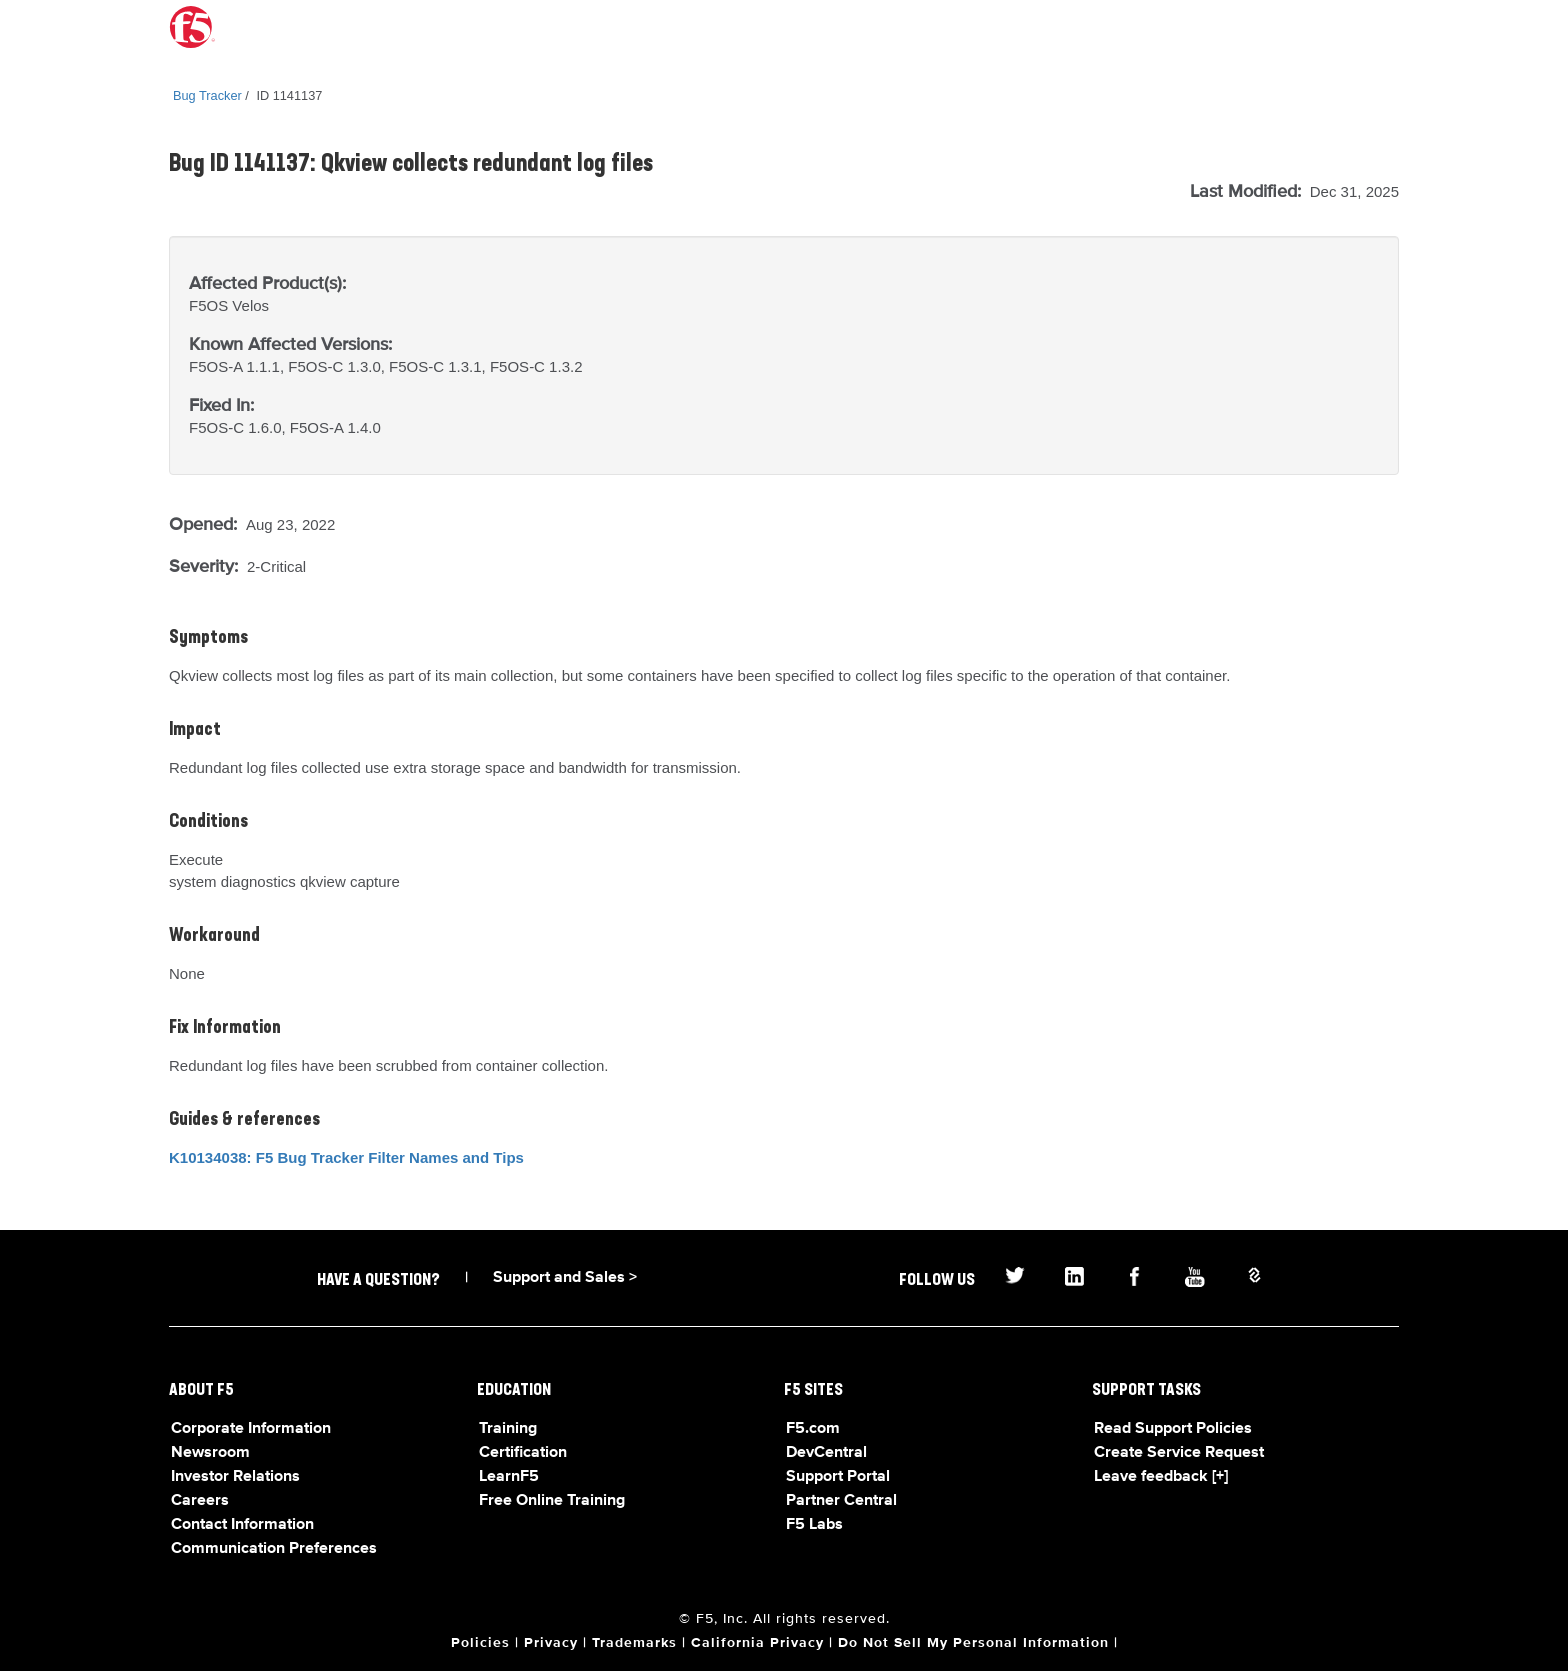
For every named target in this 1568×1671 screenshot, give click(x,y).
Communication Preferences (274, 1549)
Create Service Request (1179, 1453)
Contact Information (242, 1525)
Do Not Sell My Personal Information (973, 1643)
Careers (200, 1501)
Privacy (551, 1643)
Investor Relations (235, 1477)
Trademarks (634, 1643)
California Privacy (757, 1643)
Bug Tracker (207, 95)
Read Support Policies (1173, 1429)
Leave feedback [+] (1161, 1477)
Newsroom (210, 1453)
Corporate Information (251, 1429)
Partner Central (841, 1501)
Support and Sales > (565, 1278)
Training (508, 1429)
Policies (480, 1643)
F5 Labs (814, 1525)
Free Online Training (552, 1501)
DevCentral (826, 1453)
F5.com (813, 1429)
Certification (523, 1453)
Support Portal (838, 1477)
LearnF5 (509, 1477)
